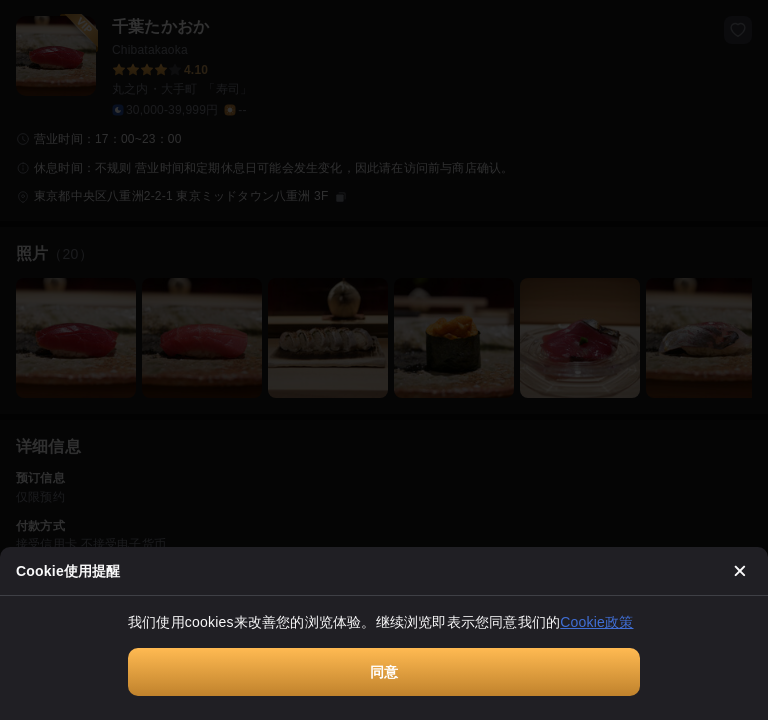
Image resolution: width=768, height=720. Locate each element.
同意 (384, 672)
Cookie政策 (596, 622)
